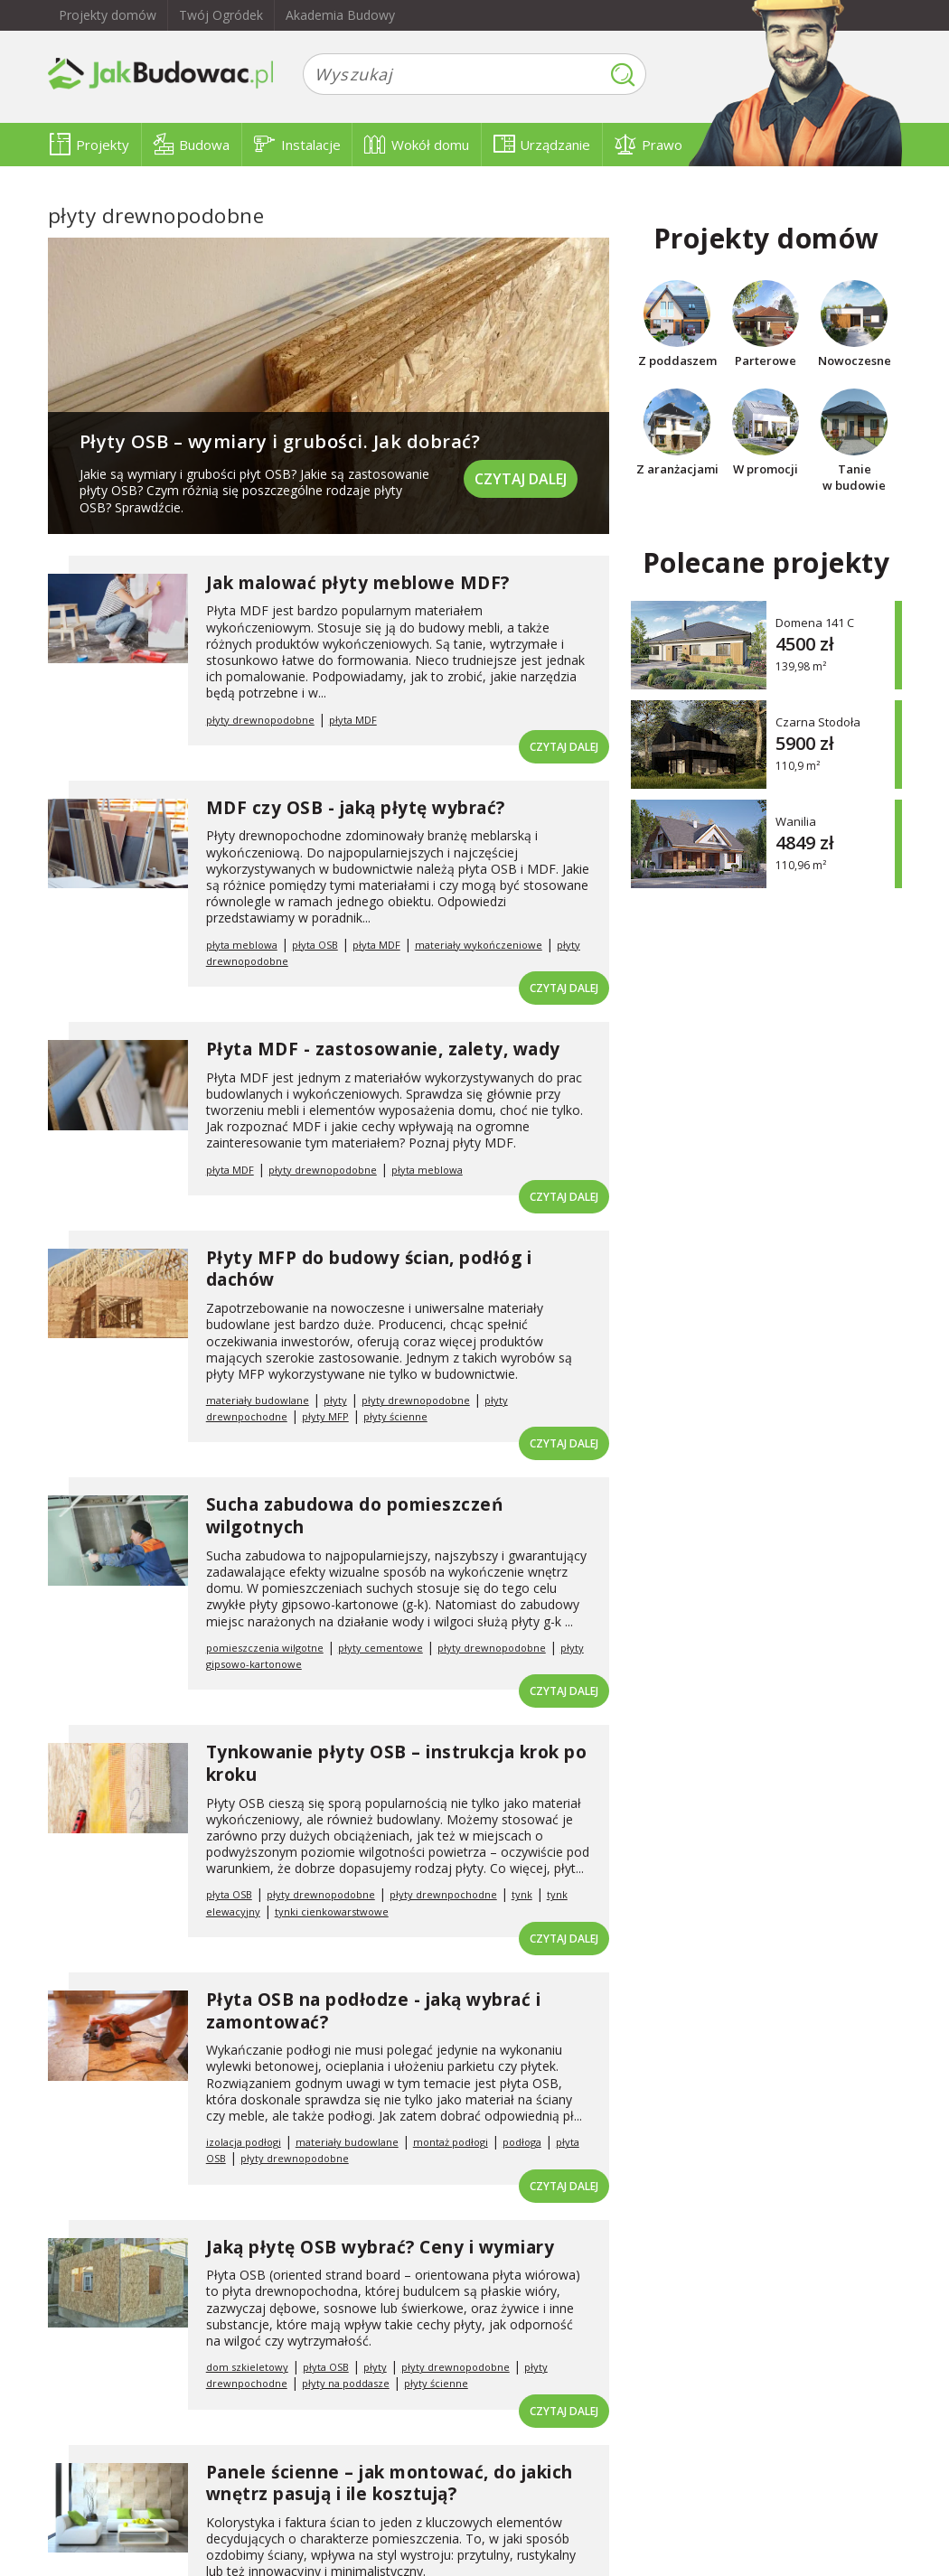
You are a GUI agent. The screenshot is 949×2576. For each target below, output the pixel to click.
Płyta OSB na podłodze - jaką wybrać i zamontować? (373, 2011)
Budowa (192, 144)
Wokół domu (416, 144)
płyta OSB (315, 944)
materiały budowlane (257, 1400)
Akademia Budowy (340, 14)
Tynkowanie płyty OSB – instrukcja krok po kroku (396, 1763)
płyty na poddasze (346, 2383)
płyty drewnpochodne (443, 1894)
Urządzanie (542, 144)
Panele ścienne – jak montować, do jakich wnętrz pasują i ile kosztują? (389, 2483)
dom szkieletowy (247, 2367)
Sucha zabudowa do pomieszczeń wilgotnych (354, 1516)
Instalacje (297, 144)
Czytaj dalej (520, 479)
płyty (335, 1400)
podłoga (522, 2142)
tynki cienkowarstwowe (332, 1911)
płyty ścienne (395, 1416)
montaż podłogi (450, 2142)
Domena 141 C (814, 622)
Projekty (89, 144)
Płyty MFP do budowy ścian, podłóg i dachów (369, 1269)
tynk (522, 1894)
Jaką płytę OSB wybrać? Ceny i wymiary (380, 2247)
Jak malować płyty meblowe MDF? (358, 583)
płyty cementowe (380, 1647)
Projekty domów (107, 14)
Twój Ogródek (221, 14)
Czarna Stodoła (817, 721)
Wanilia (795, 821)
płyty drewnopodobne (260, 719)
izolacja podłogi (243, 2142)
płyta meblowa (241, 944)
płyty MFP (325, 1416)
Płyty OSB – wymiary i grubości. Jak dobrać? (280, 441)
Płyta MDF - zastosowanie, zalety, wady (383, 1049)
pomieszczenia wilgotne (265, 1647)
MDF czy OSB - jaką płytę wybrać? (355, 808)
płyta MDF (353, 719)
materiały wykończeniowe (478, 944)
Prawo (648, 144)
